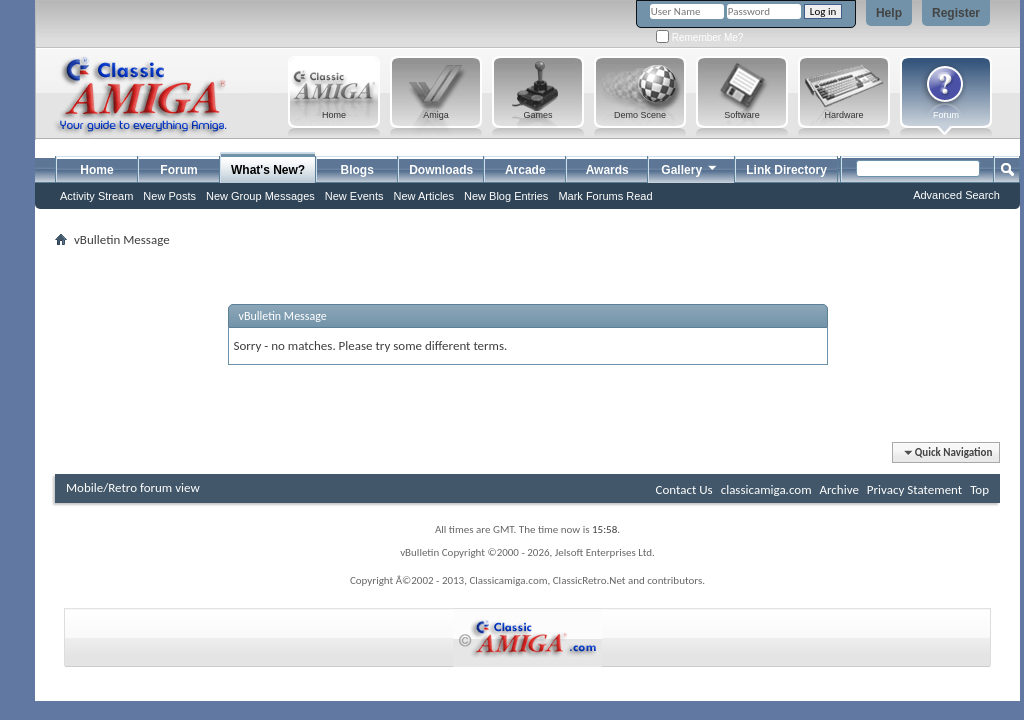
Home (96, 170)
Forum (178, 170)
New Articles (423, 196)
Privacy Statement (914, 489)
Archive (838, 489)
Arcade (525, 170)
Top (979, 489)
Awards (607, 170)
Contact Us (684, 489)
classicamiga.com (766, 489)
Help (889, 13)
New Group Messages (260, 196)
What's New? (268, 170)
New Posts (169, 196)
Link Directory (786, 170)
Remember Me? (699, 37)
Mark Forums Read (605, 196)
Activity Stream (96, 196)
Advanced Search (956, 195)
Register (956, 13)
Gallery (690, 167)
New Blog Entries (506, 196)
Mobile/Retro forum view (133, 487)
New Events (354, 196)
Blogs (357, 170)
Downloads (441, 170)
